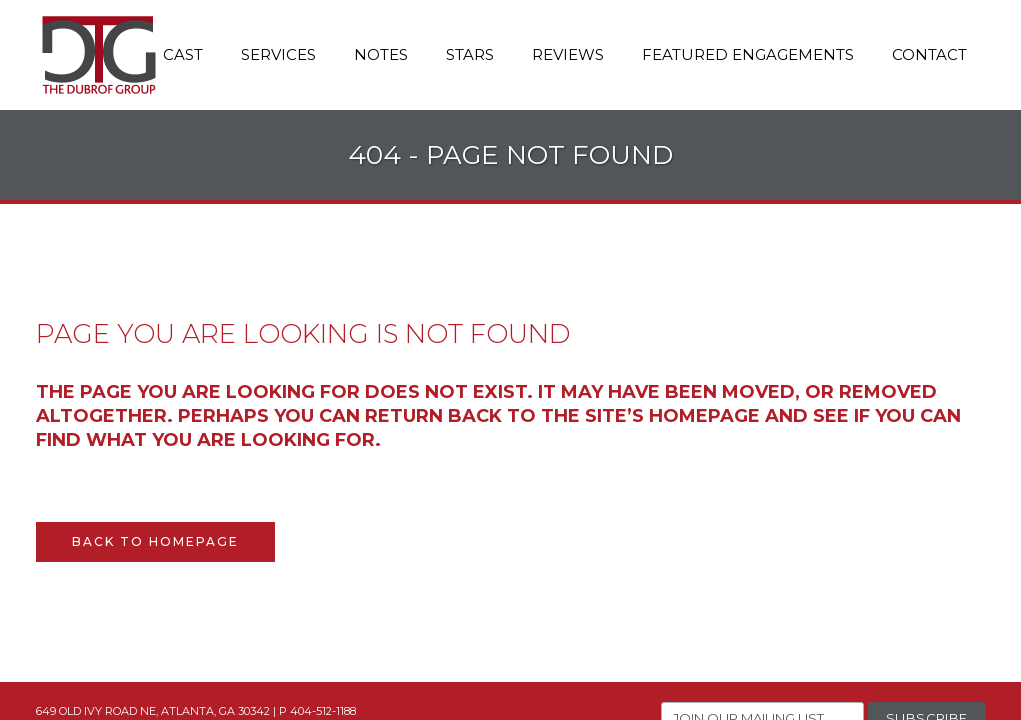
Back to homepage (155, 541)
